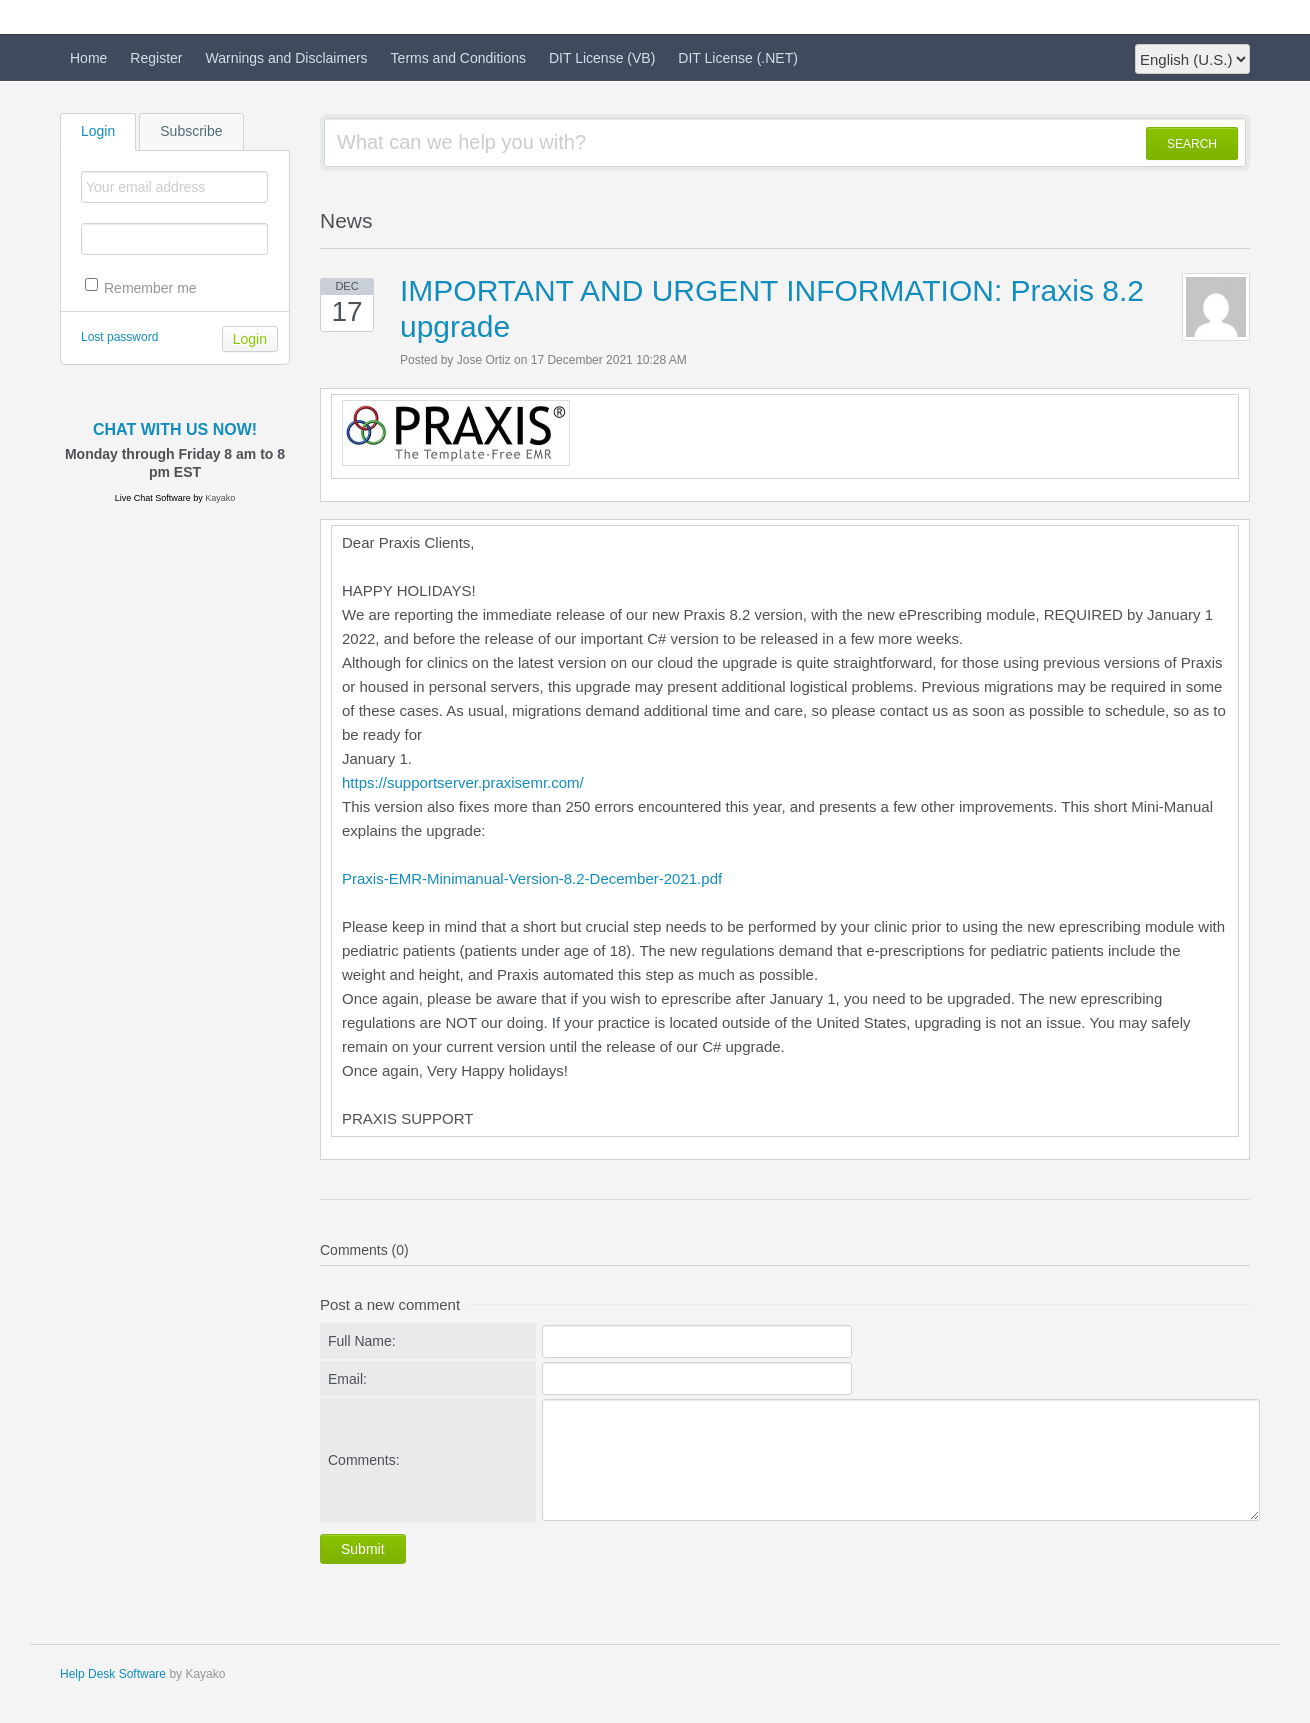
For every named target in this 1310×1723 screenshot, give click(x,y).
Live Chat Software (153, 498)
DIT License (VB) (602, 58)
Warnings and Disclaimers (287, 58)
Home (88, 58)
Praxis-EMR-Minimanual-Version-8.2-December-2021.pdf (532, 878)
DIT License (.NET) (738, 58)
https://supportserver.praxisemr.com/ (463, 782)
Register (156, 58)
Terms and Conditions (458, 58)
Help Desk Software (113, 1674)
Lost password (119, 337)
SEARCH (1192, 144)
